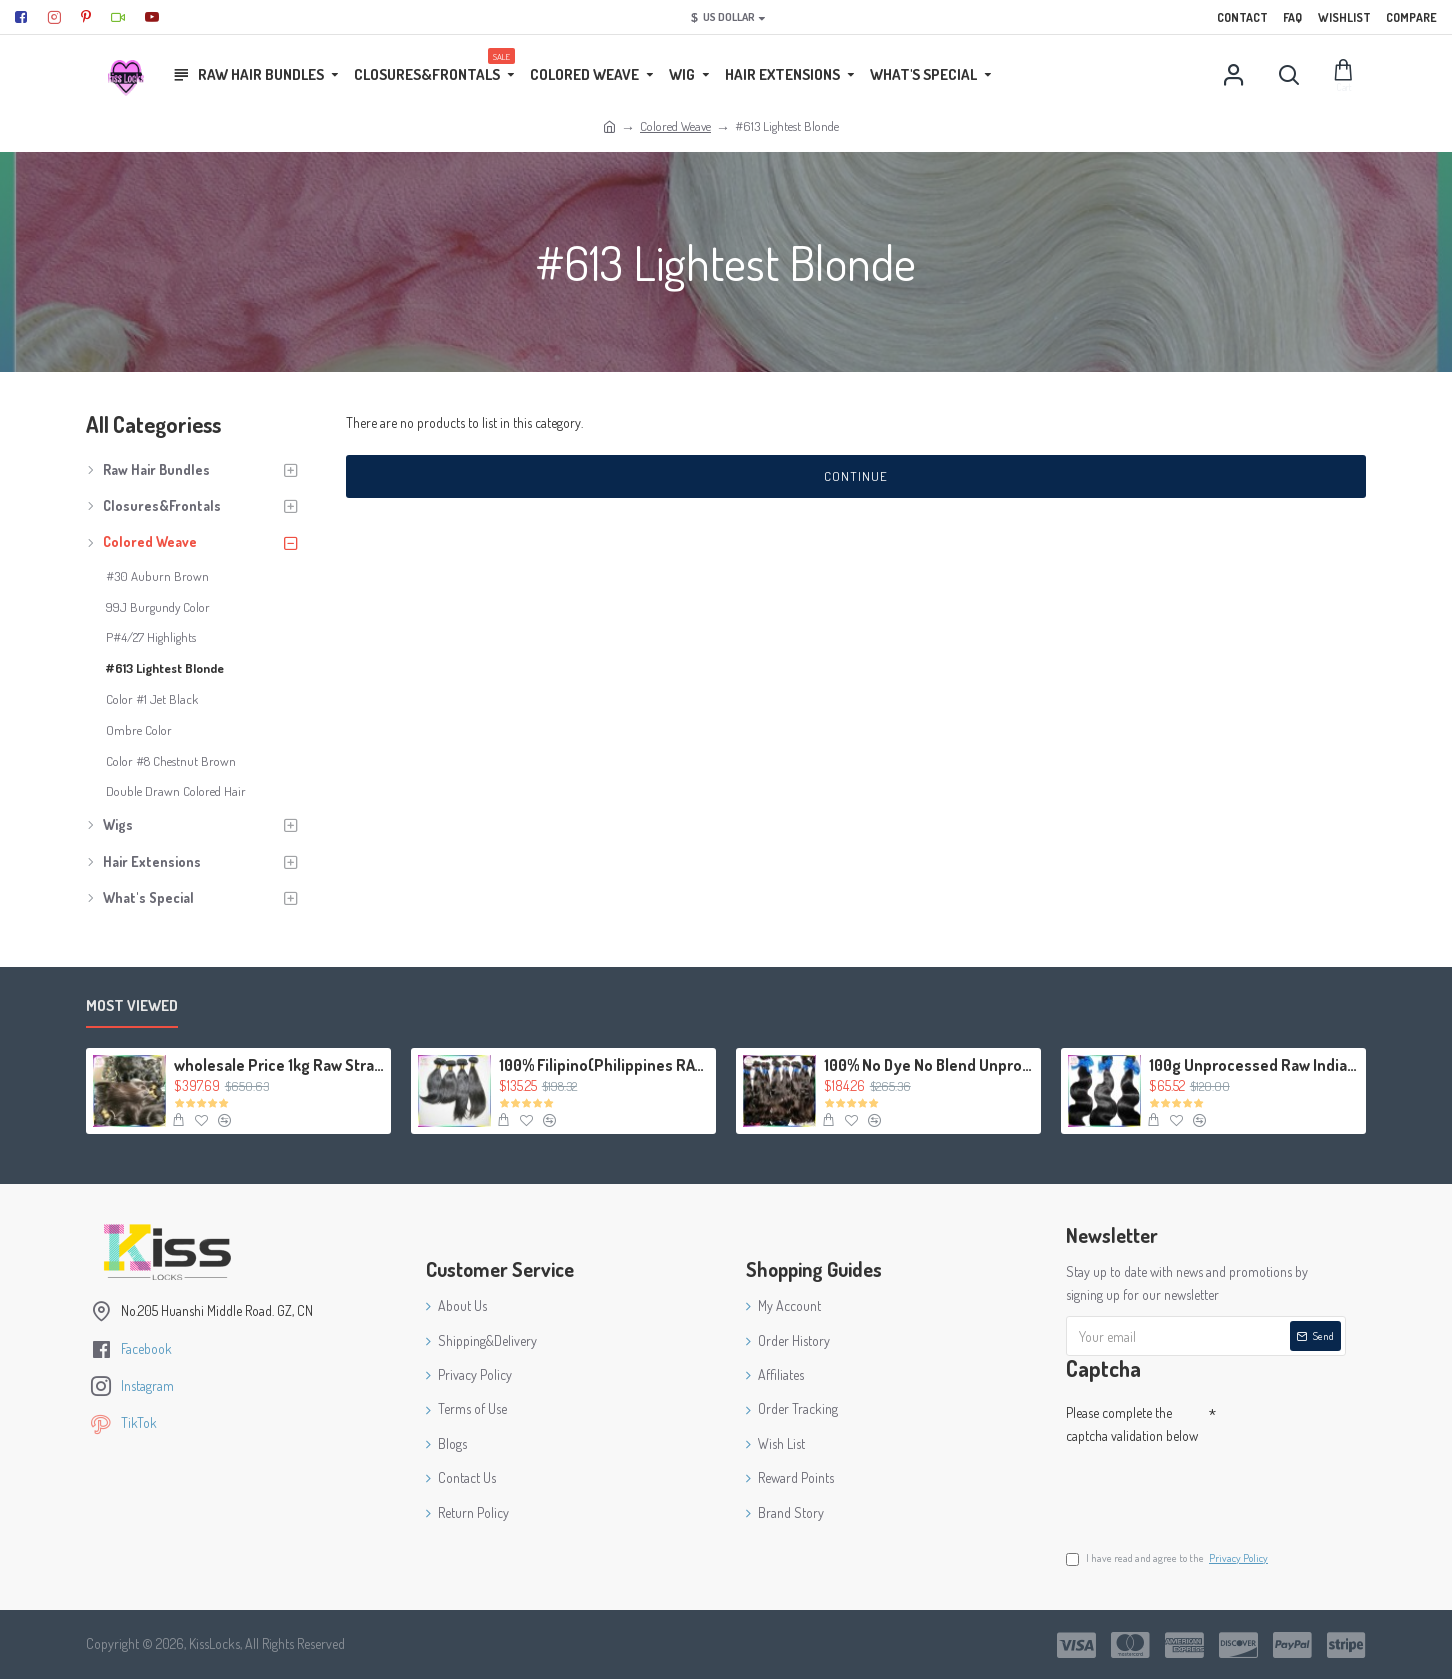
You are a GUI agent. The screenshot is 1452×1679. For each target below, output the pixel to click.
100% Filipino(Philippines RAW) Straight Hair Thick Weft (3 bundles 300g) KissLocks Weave (604, 1065)
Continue (856, 476)
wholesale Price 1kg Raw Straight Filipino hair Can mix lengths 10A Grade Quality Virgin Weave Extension (279, 1065)
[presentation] (1206, 1488)
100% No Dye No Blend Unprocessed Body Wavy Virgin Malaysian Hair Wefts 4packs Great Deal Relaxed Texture (929, 1065)
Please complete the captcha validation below (1132, 1423)
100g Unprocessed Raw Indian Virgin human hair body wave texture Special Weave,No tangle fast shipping (1254, 1065)
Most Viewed (132, 1006)
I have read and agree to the (1168, 1559)
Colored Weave (675, 126)
